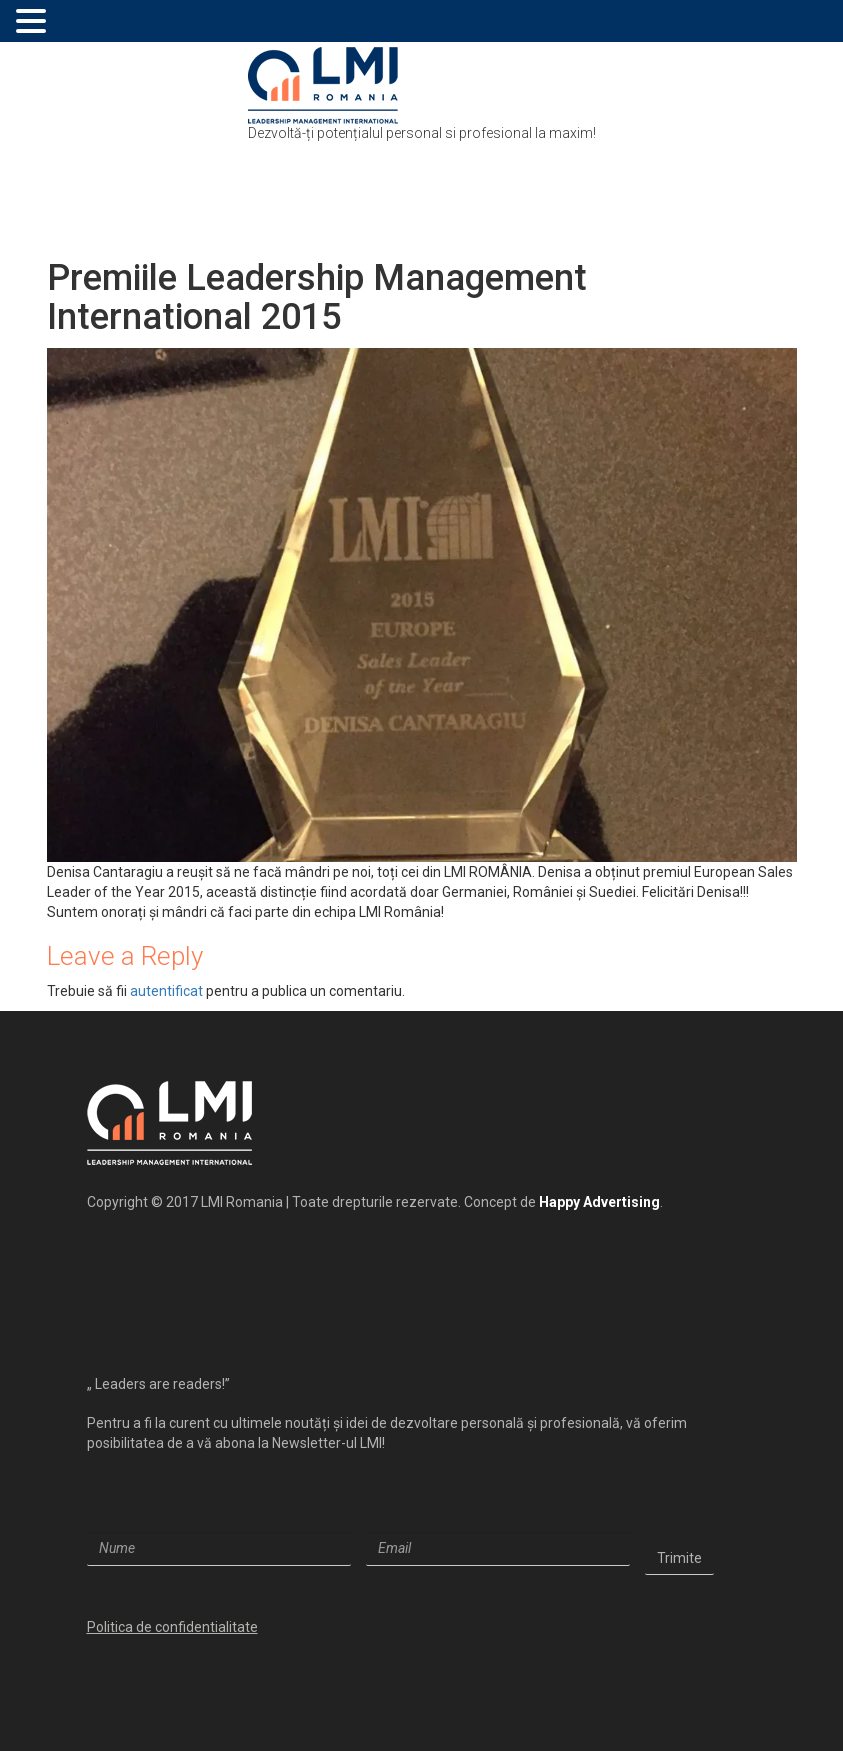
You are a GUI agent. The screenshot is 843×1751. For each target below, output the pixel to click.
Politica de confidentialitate (172, 1627)
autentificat (166, 991)
